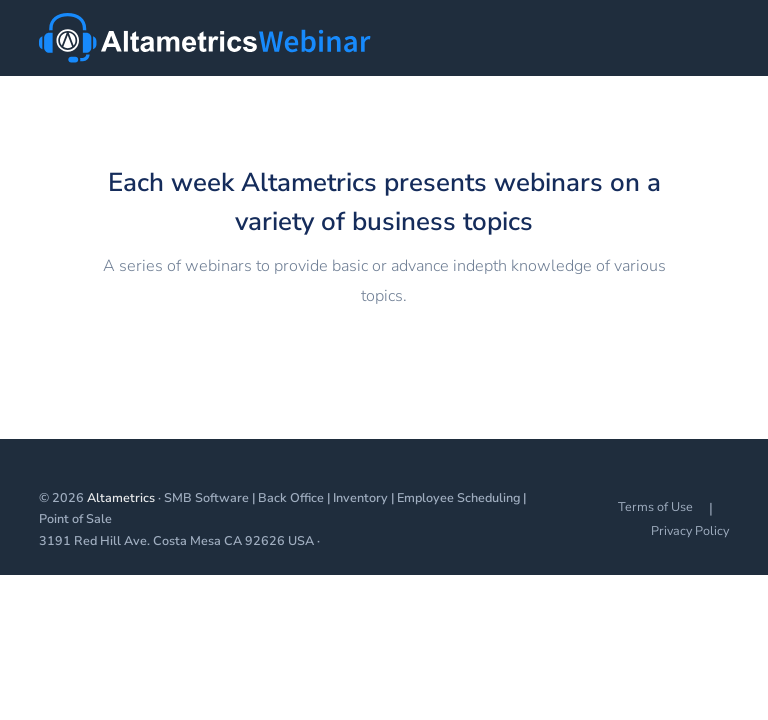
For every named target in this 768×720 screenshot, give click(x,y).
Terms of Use (655, 506)
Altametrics (121, 497)
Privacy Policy (690, 530)
